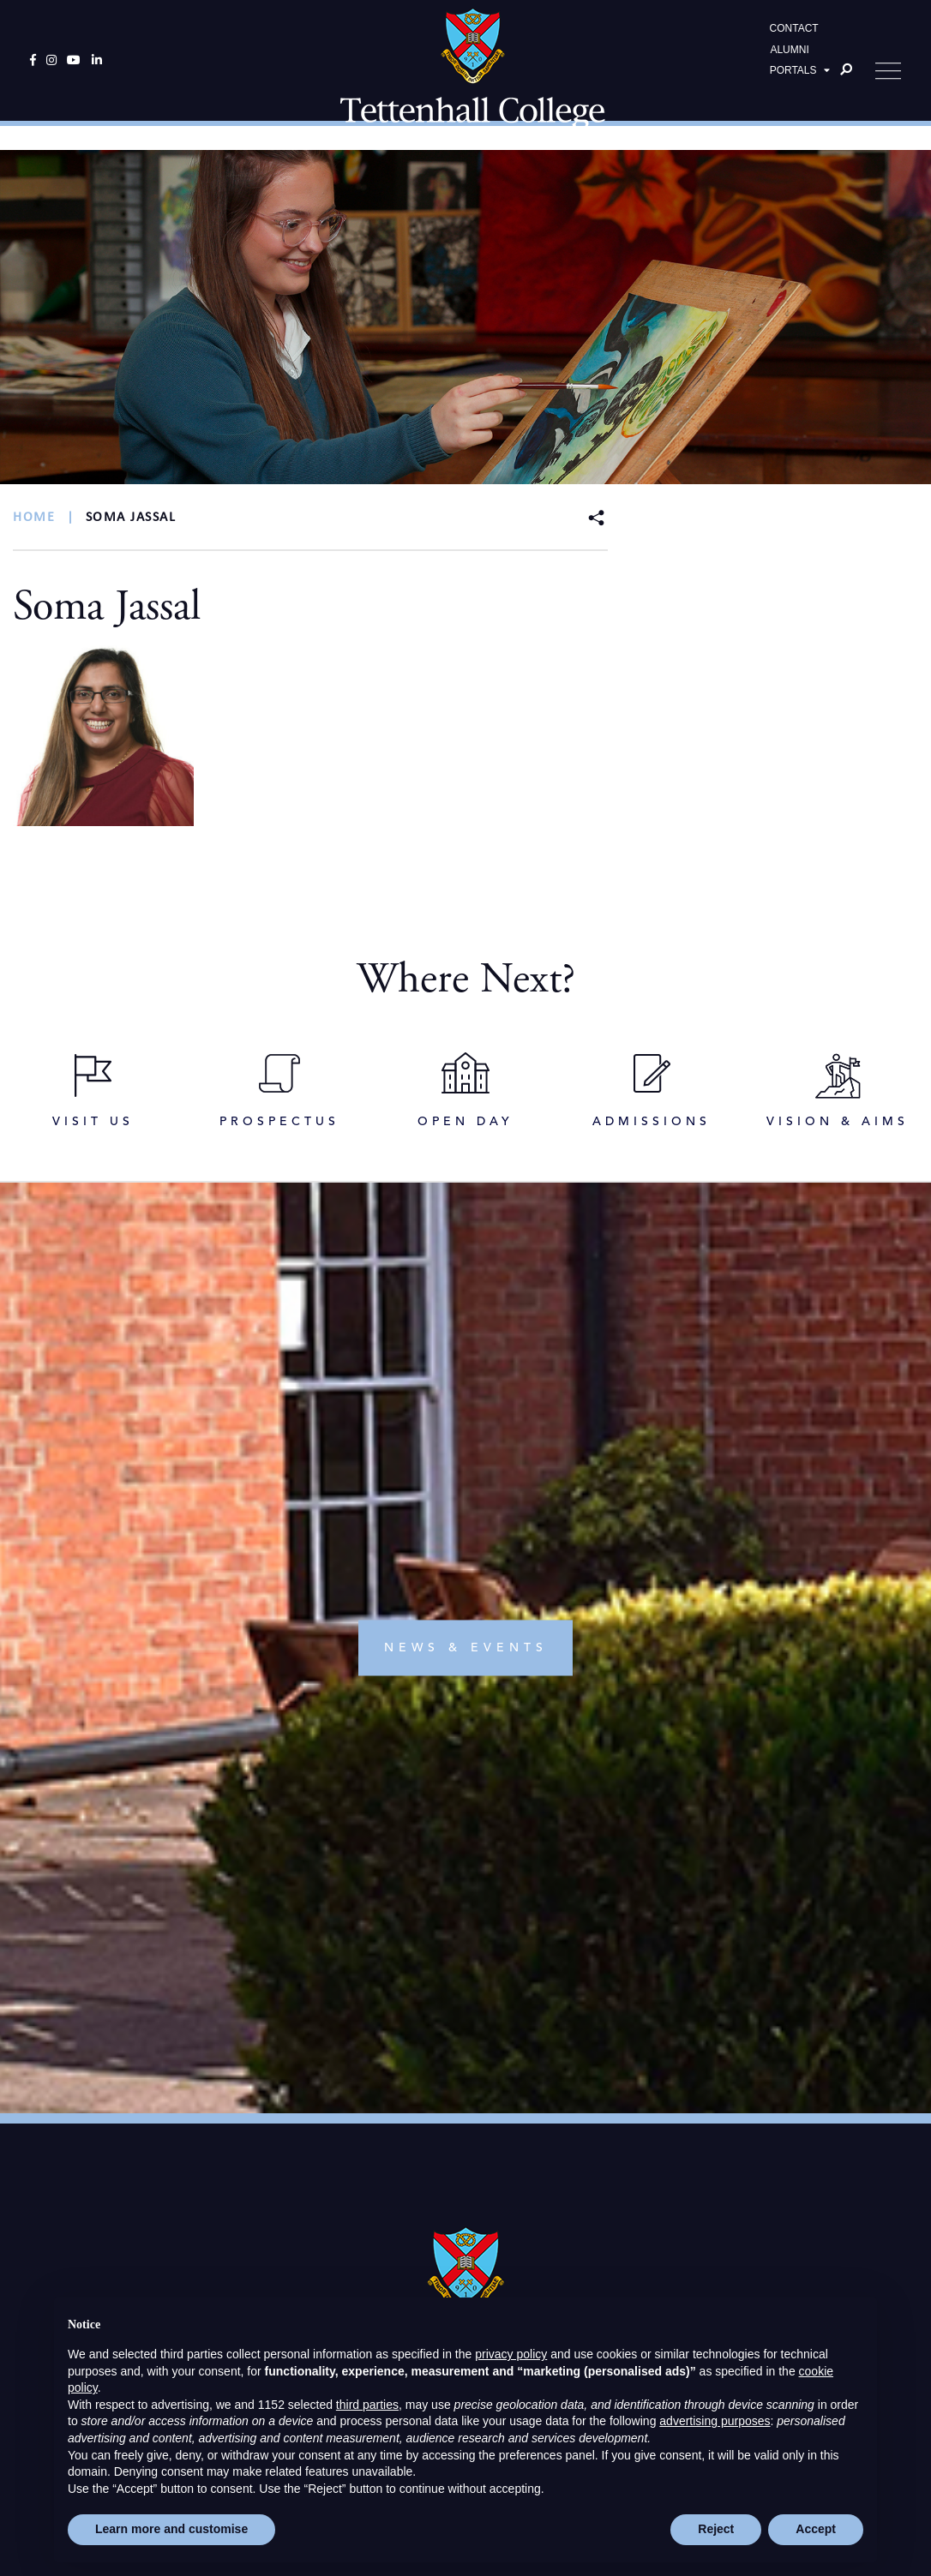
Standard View (456, 2132)
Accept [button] (816, 2529)
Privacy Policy (421, 2112)
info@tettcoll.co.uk (473, 1993)
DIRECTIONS (466, 2218)
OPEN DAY (227, 2218)
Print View (375, 2132)
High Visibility (546, 2132)
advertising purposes (714, 2421)
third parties (367, 2404)
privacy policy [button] (511, 2354)
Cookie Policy (511, 2112)
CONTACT (794, 39)
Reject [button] (716, 2529)
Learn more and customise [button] (171, 2529)
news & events (466, 1388)
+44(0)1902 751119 (472, 1973)
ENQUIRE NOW (704, 2218)
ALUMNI (789, 61)
